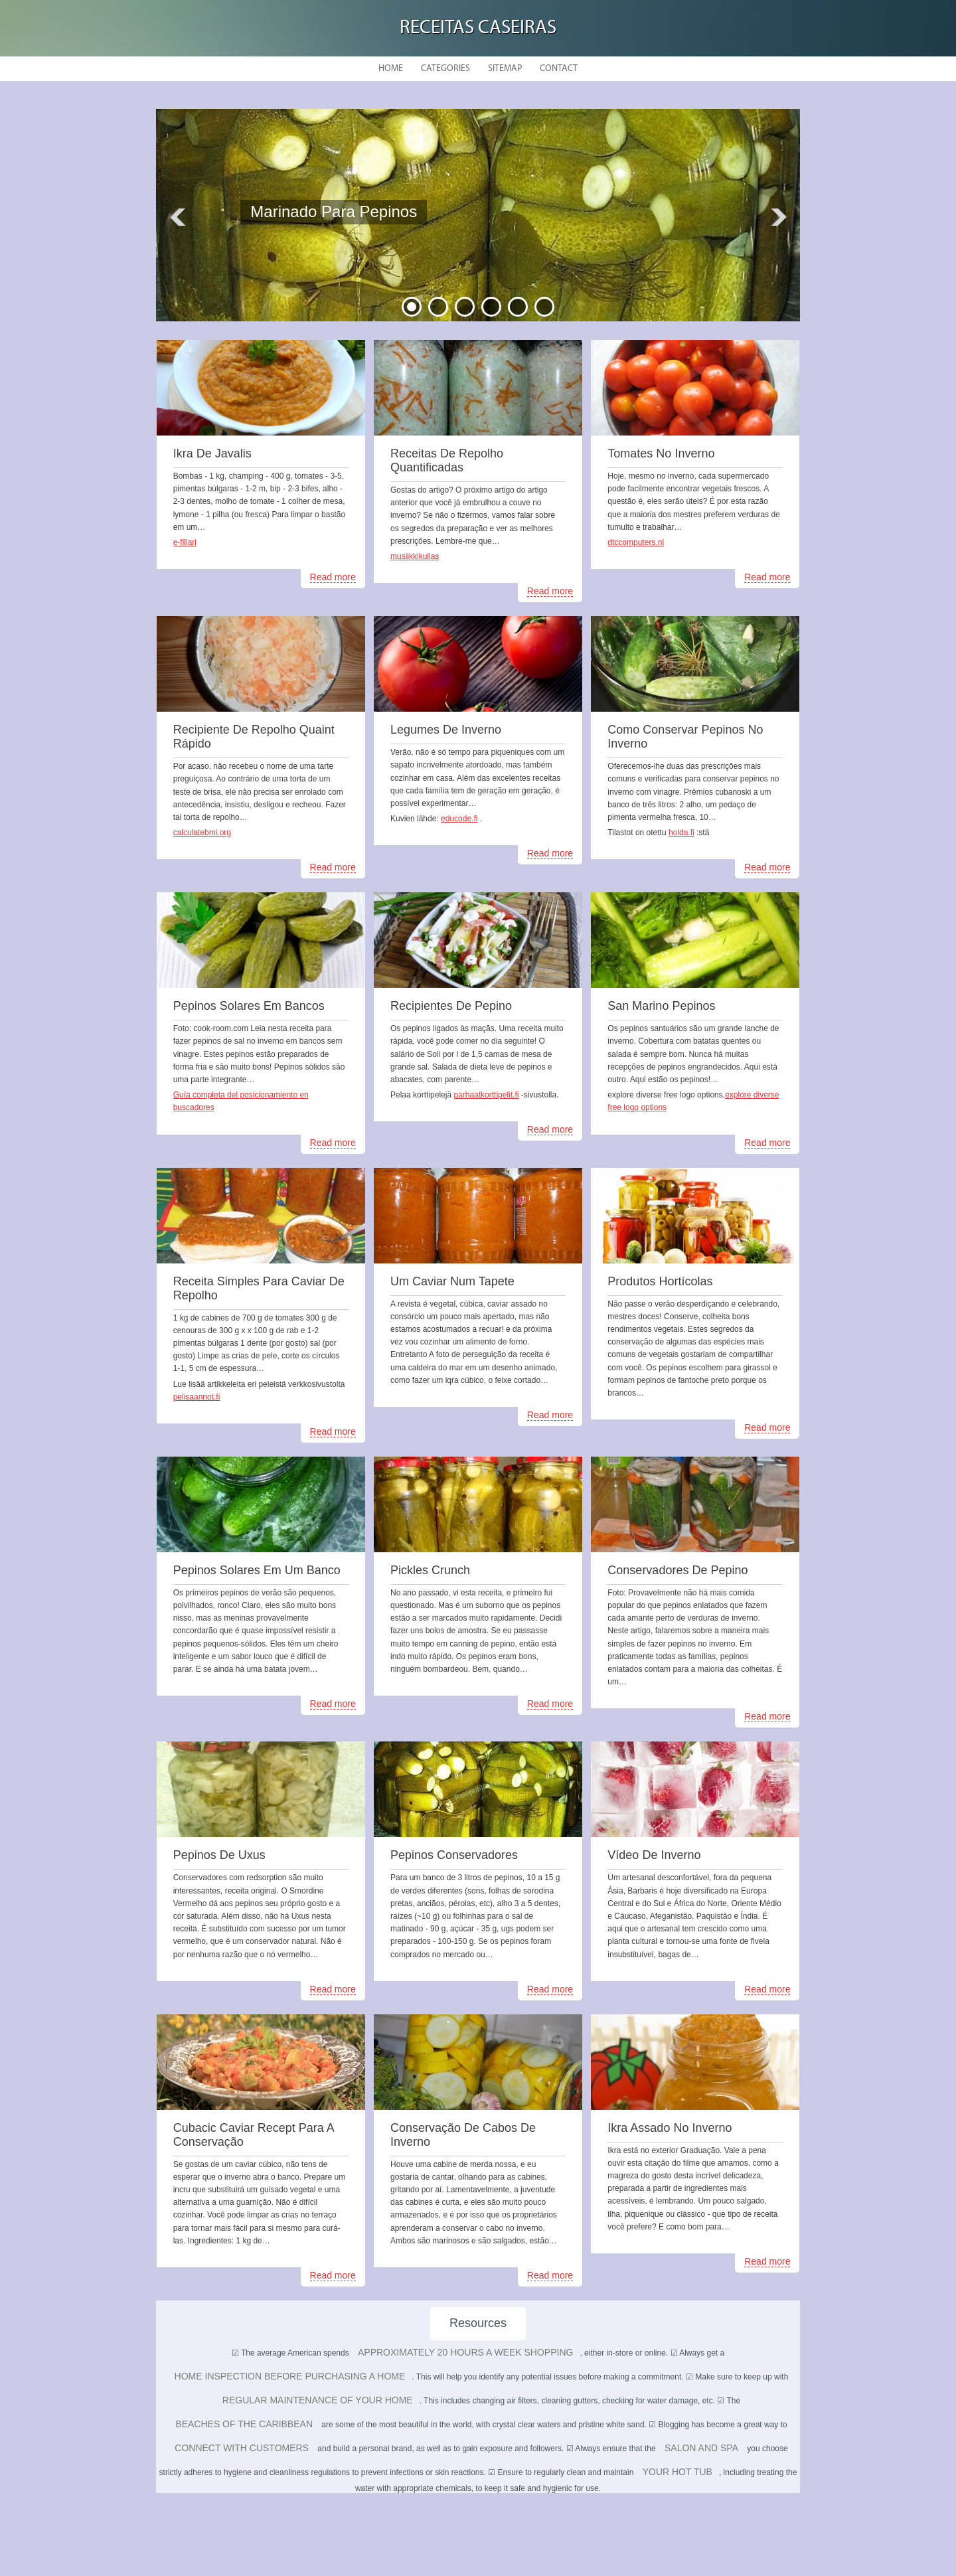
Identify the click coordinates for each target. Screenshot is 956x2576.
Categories (445, 69)
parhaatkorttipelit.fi (485, 1094)
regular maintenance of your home (317, 2400)
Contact (559, 69)
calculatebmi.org (202, 832)
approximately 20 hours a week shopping (465, 2352)
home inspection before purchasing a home (290, 2376)
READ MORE (344, 252)
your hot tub (677, 2471)
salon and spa (701, 2448)
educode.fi (459, 818)
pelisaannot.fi (196, 1397)
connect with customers (242, 2448)
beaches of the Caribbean (244, 2424)
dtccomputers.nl (635, 542)
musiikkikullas (414, 556)
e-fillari (185, 542)
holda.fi (681, 832)
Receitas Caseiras (478, 28)
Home (390, 69)
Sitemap (505, 69)
